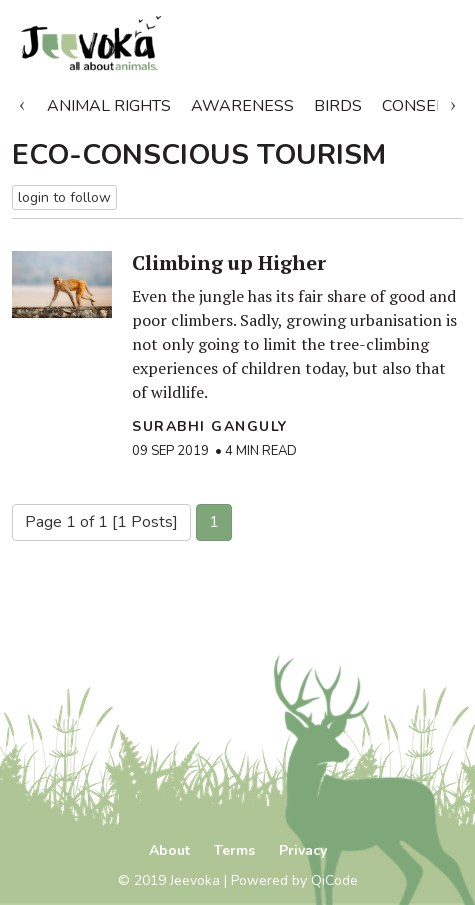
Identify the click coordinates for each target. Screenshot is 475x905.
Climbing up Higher (229, 262)
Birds (338, 106)
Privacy (303, 850)
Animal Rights (109, 106)
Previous (22, 102)
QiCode (334, 880)
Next (453, 102)
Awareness (242, 106)
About (169, 850)
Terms (234, 850)
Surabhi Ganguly (210, 426)
